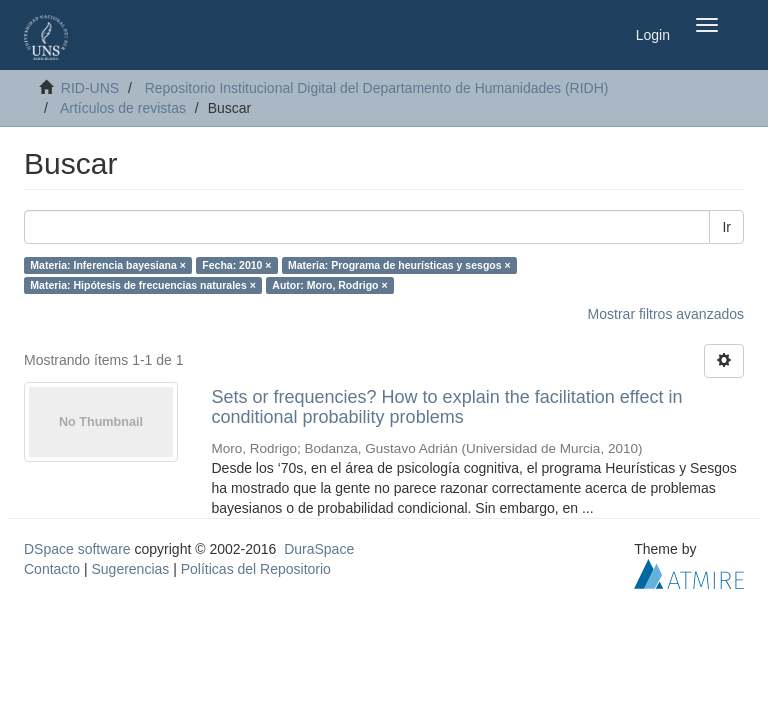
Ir (726, 227)
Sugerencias (130, 569)
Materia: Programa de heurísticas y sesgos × (399, 265)
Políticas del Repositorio (256, 569)
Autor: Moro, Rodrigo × (329, 285)
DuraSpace (319, 549)
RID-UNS (90, 88)
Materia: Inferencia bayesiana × (108, 265)
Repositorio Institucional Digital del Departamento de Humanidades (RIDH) (377, 88)
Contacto (52, 569)
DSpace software (77, 549)
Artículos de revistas (123, 108)
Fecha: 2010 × (236, 265)
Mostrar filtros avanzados (666, 314)
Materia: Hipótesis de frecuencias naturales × (143, 285)
